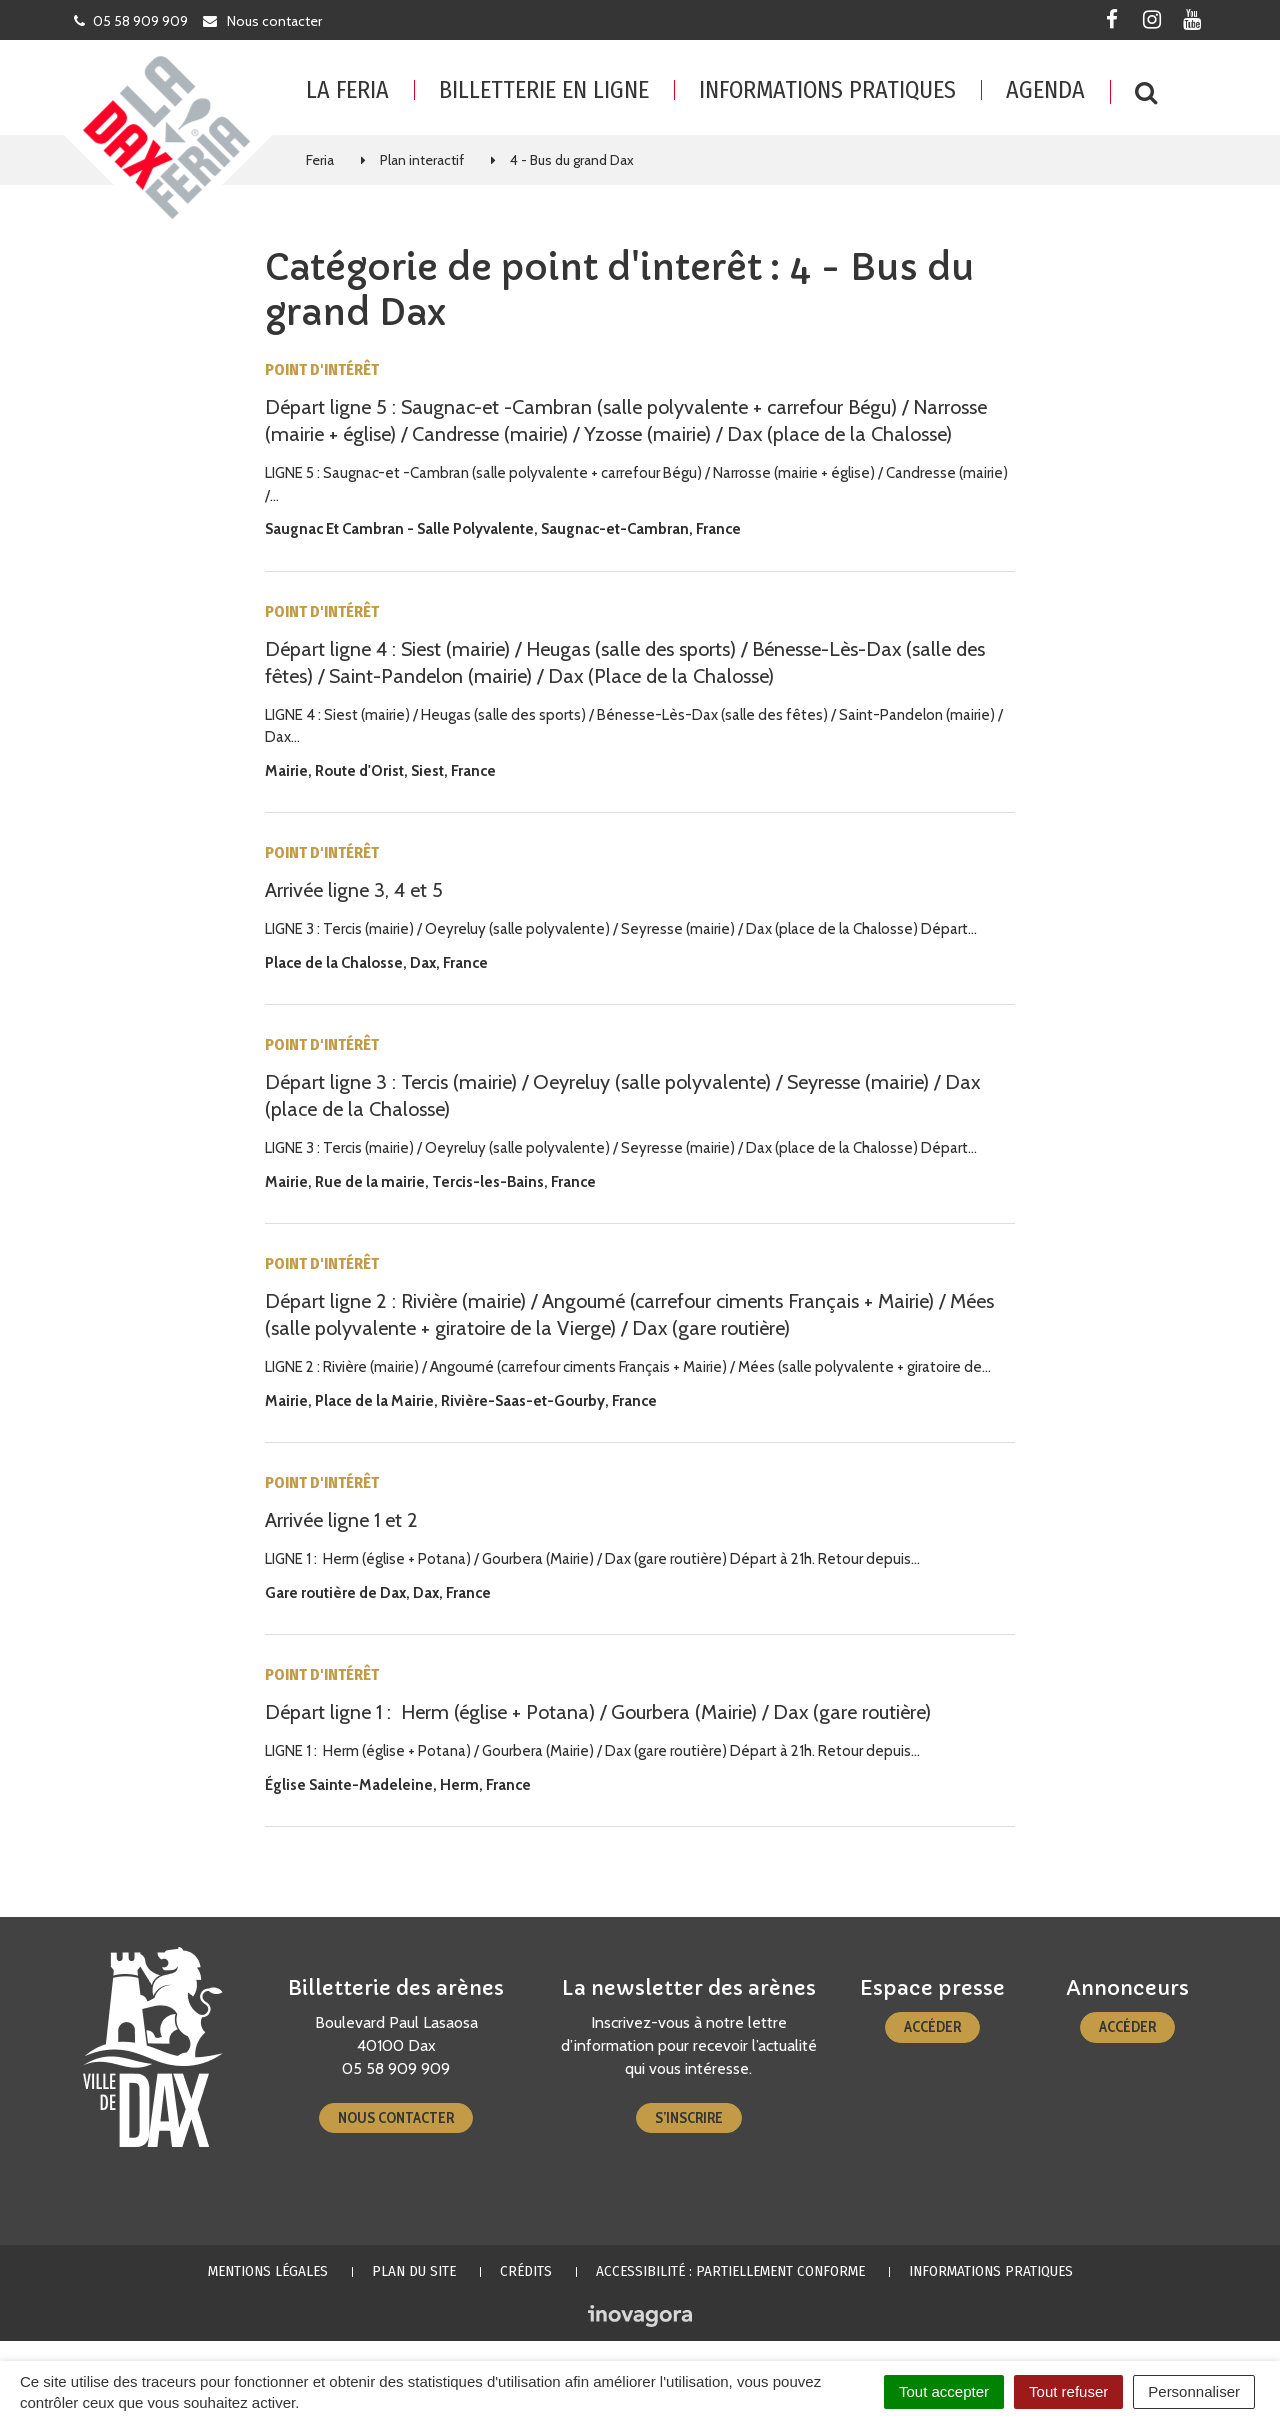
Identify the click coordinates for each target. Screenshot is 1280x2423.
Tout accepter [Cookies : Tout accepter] (944, 2391)
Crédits (526, 2271)
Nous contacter (396, 2118)
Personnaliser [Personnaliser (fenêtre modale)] (1194, 2391)
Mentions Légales (268, 2271)
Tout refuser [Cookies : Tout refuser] (1068, 2391)
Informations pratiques (827, 90)
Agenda (1045, 90)
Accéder (932, 2027)
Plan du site (414, 2271)
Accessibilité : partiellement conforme (730, 2271)
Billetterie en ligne (544, 90)
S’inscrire (689, 2118)
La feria (347, 90)
